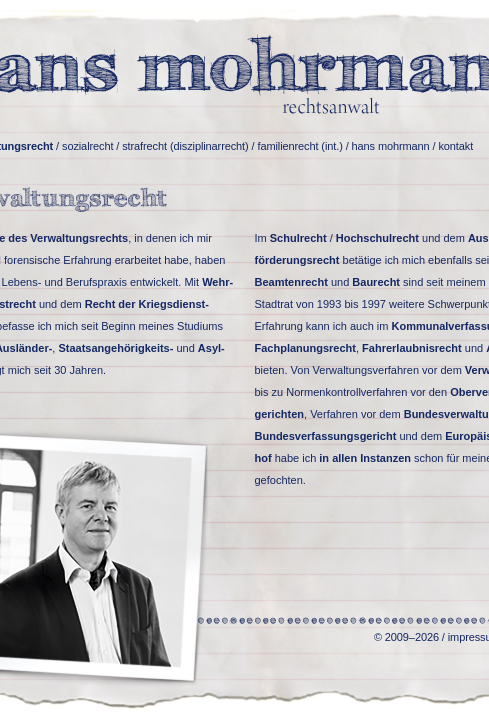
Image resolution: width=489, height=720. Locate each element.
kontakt (455, 146)
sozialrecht (87, 146)
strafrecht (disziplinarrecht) (185, 146)
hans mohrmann (391, 146)
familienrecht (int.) (299, 146)
